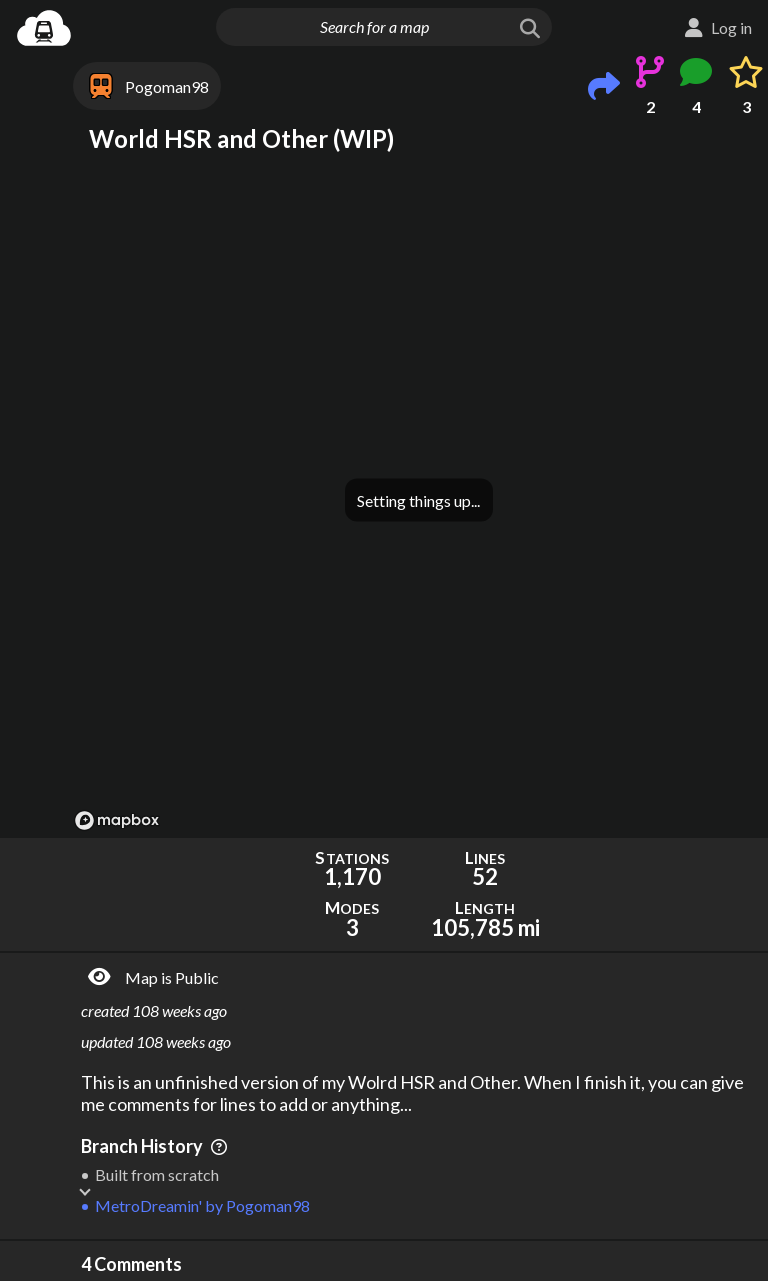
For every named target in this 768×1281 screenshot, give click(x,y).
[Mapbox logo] (117, 820)
